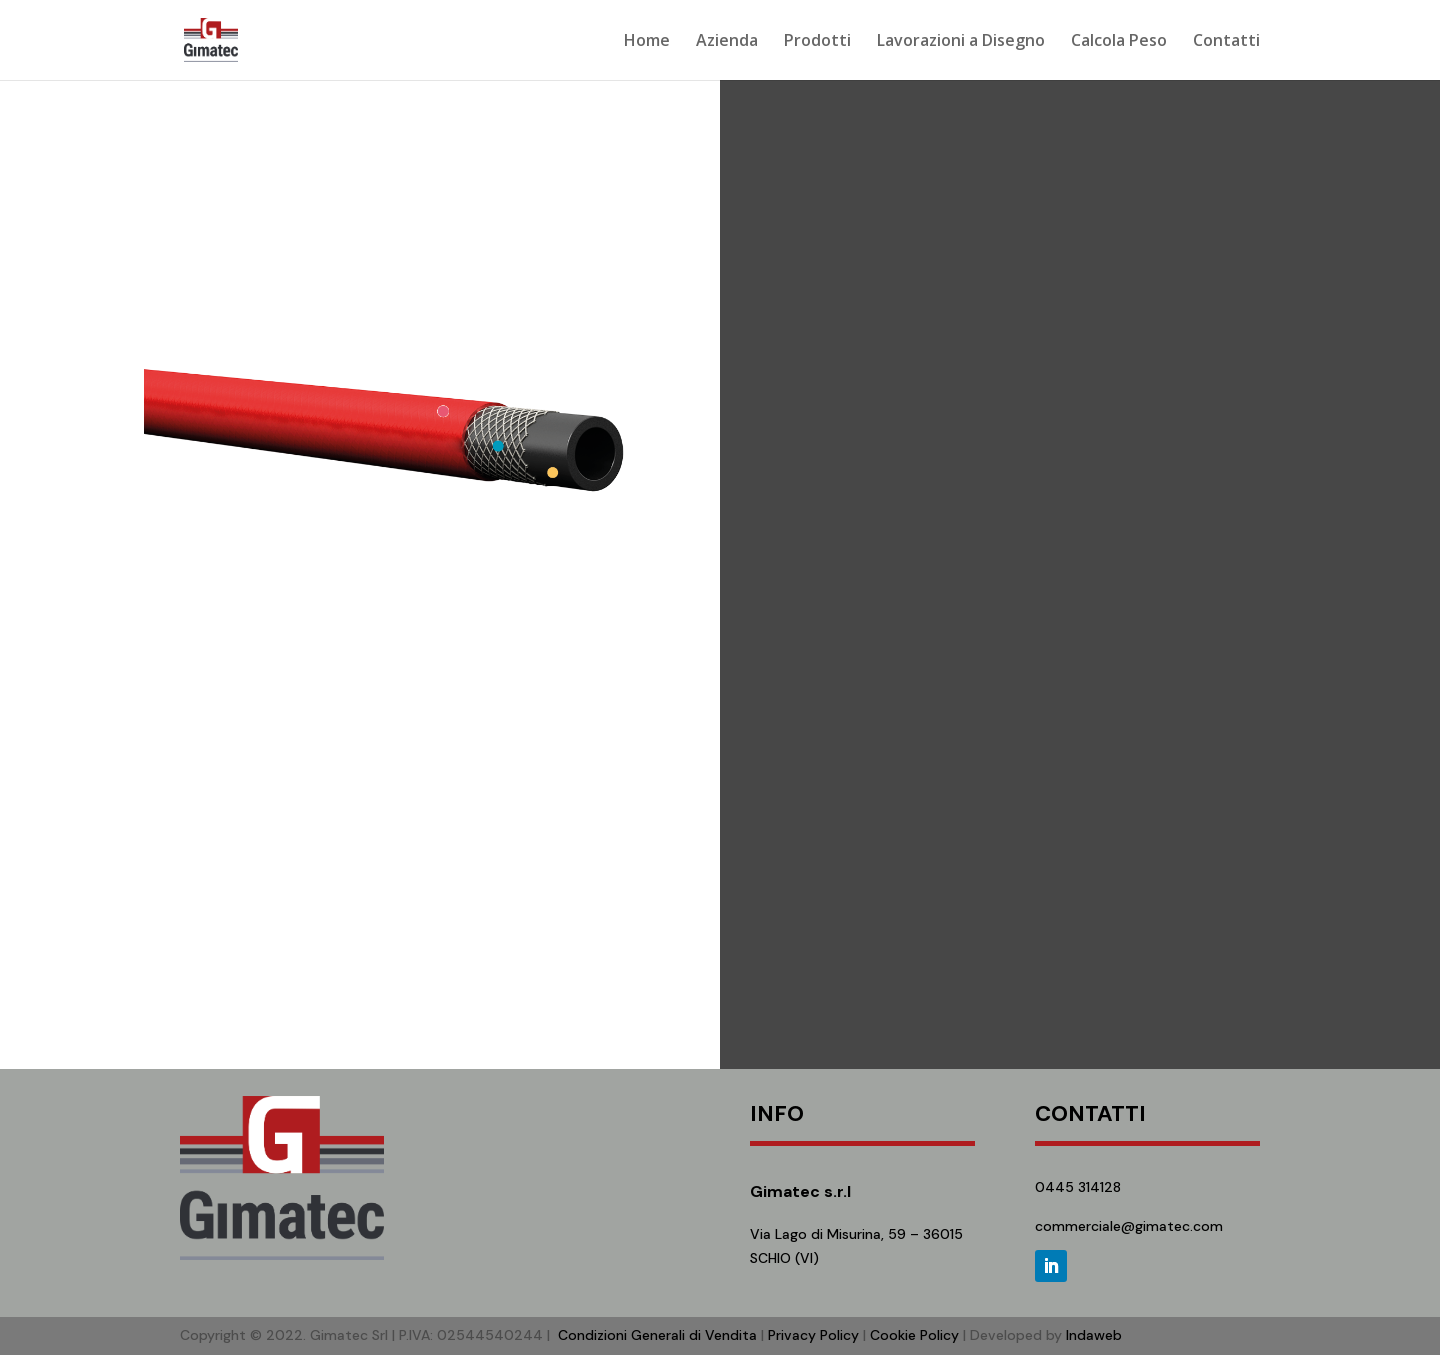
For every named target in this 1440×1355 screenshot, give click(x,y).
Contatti (1226, 42)
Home (647, 42)
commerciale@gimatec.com (1129, 1226)
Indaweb (1094, 1335)
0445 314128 (1078, 1187)
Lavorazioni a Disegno (961, 42)
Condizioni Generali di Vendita (657, 1335)
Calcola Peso (1119, 42)
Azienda (727, 42)
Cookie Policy (914, 1335)
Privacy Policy (813, 1335)
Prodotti (817, 42)
